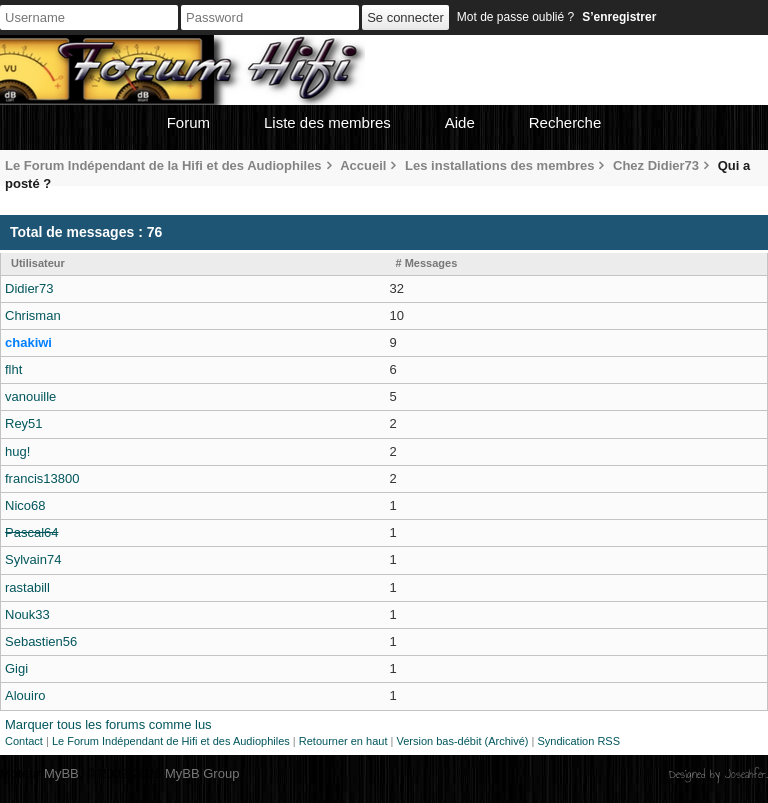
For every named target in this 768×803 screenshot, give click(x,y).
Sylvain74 (33, 559)
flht (13, 369)
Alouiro (25, 695)
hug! (17, 451)
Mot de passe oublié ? (515, 17)
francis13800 (42, 478)
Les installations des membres (499, 165)
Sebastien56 (41, 641)
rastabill (27, 587)
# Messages (427, 263)
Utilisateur (38, 263)
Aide (460, 122)
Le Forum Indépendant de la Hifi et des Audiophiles (163, 165)
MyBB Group (202, 773)
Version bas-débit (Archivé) (462, 741)
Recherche (565, 122)
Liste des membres (327, 122)
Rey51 (24, 423)
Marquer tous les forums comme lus (108, 724)
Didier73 (29, 288)
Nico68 (25, 505)
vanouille (30, 396)
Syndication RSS (578, 741)
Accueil (363, 165)
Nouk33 (27, 614)
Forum (188, 122)
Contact (24, 741)
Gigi (16, 668)
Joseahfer (745, 774)
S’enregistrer (619, 17)
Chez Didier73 (656, 165)
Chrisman (33, 315)
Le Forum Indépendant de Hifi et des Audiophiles (171, 741)
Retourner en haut (343, 741)
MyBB (61, 773)
